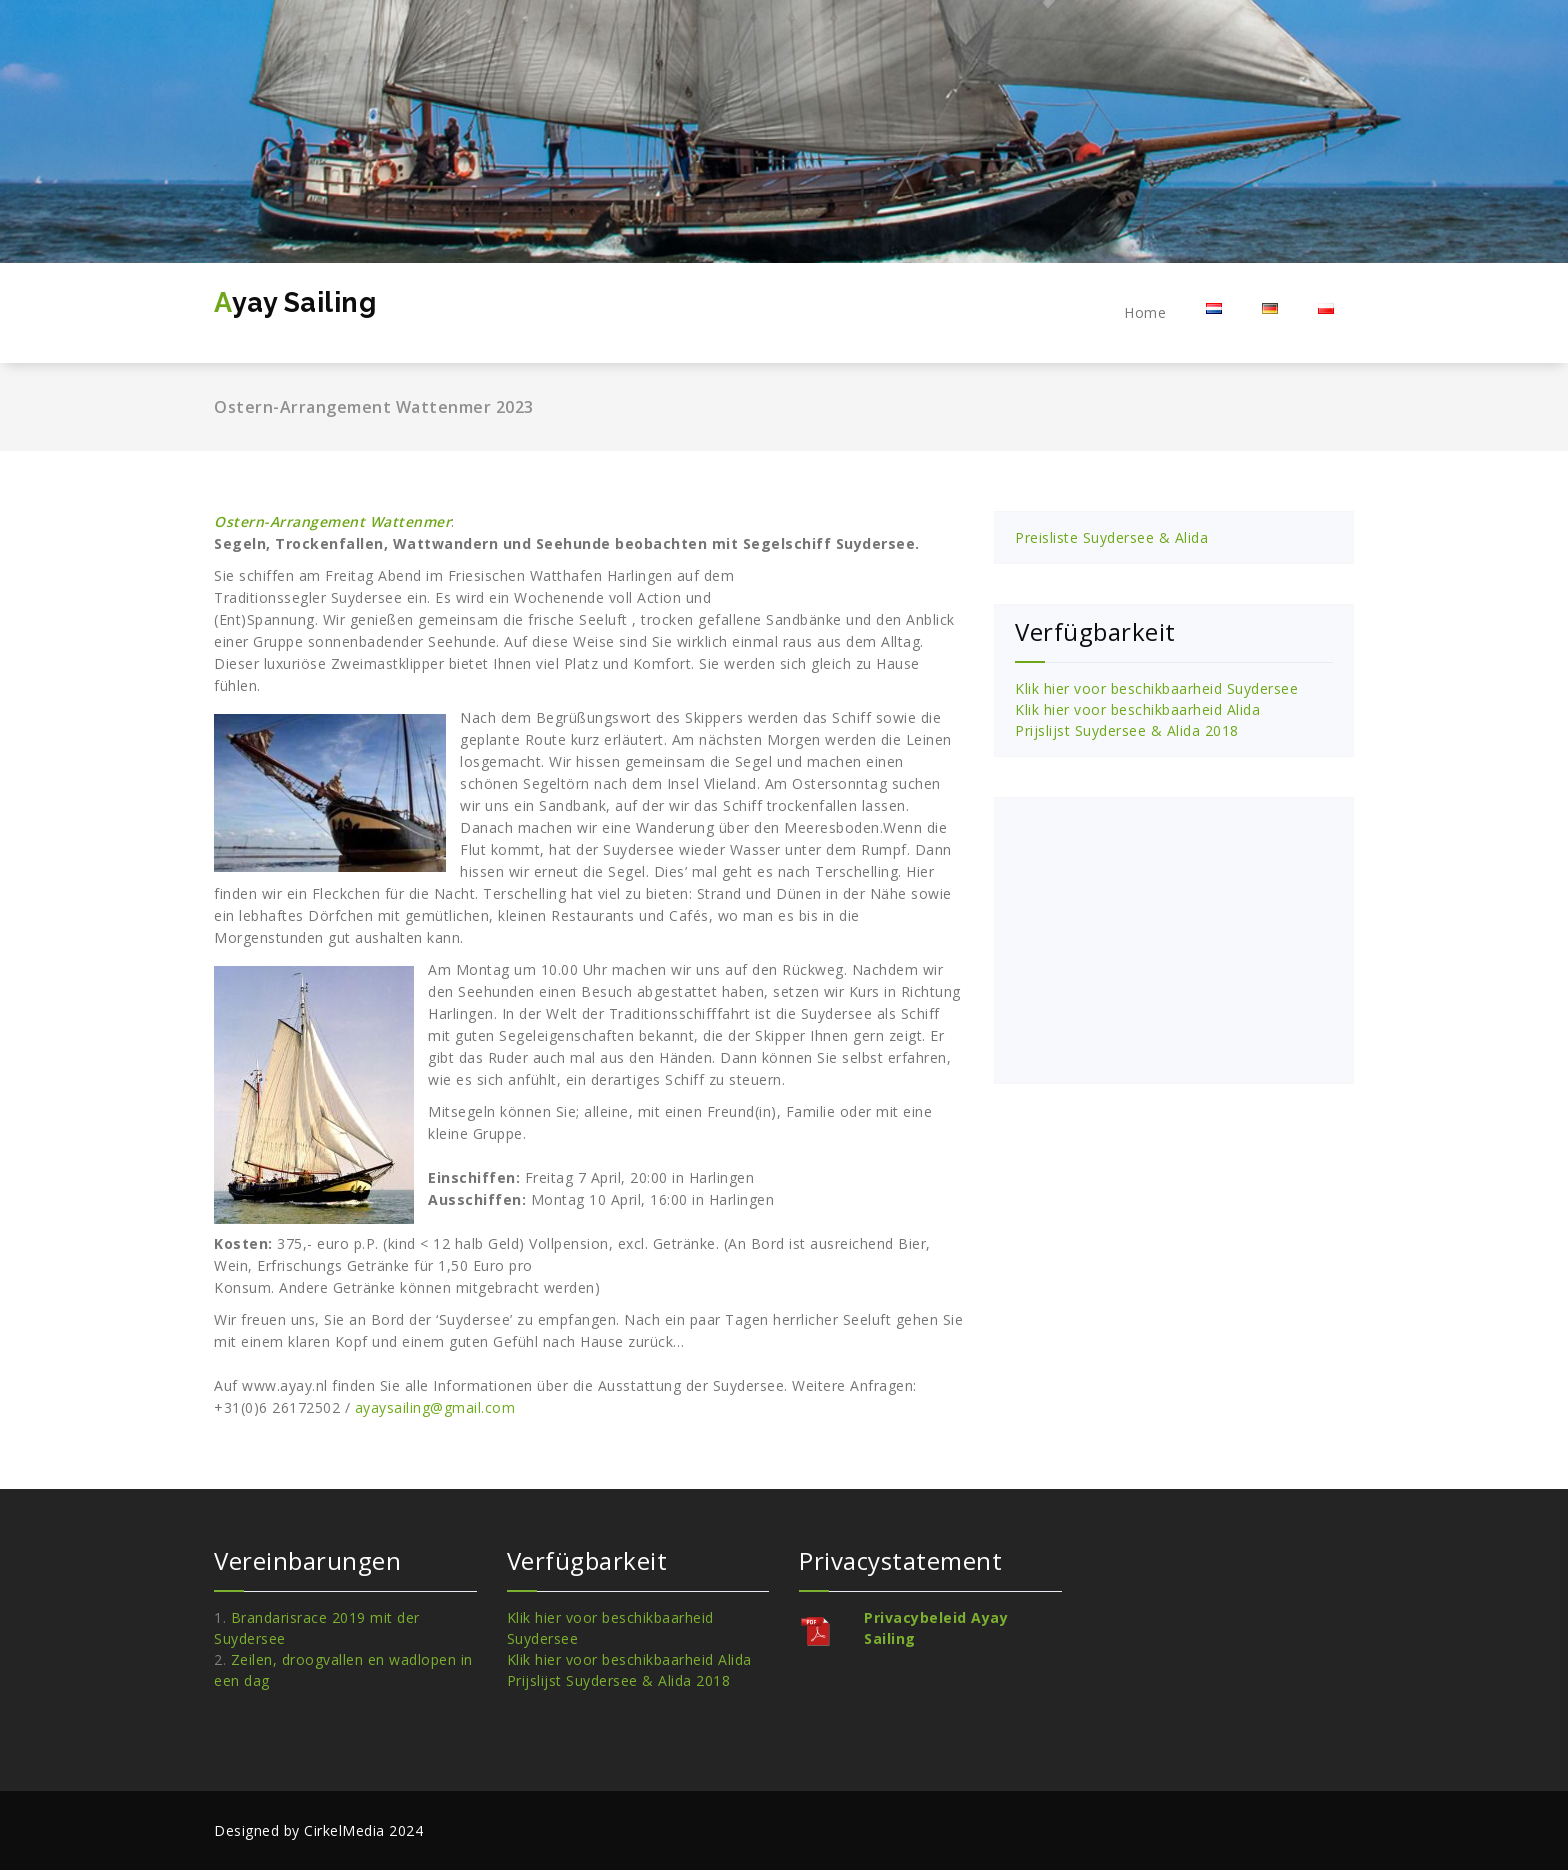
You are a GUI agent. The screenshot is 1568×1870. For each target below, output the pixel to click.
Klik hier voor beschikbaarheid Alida (1137, 709)
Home (1145, 312)
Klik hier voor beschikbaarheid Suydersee (1156, 688)
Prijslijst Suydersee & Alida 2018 (1127, 730)
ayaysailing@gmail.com (435, 1407)
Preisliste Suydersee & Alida (1111, 537)
